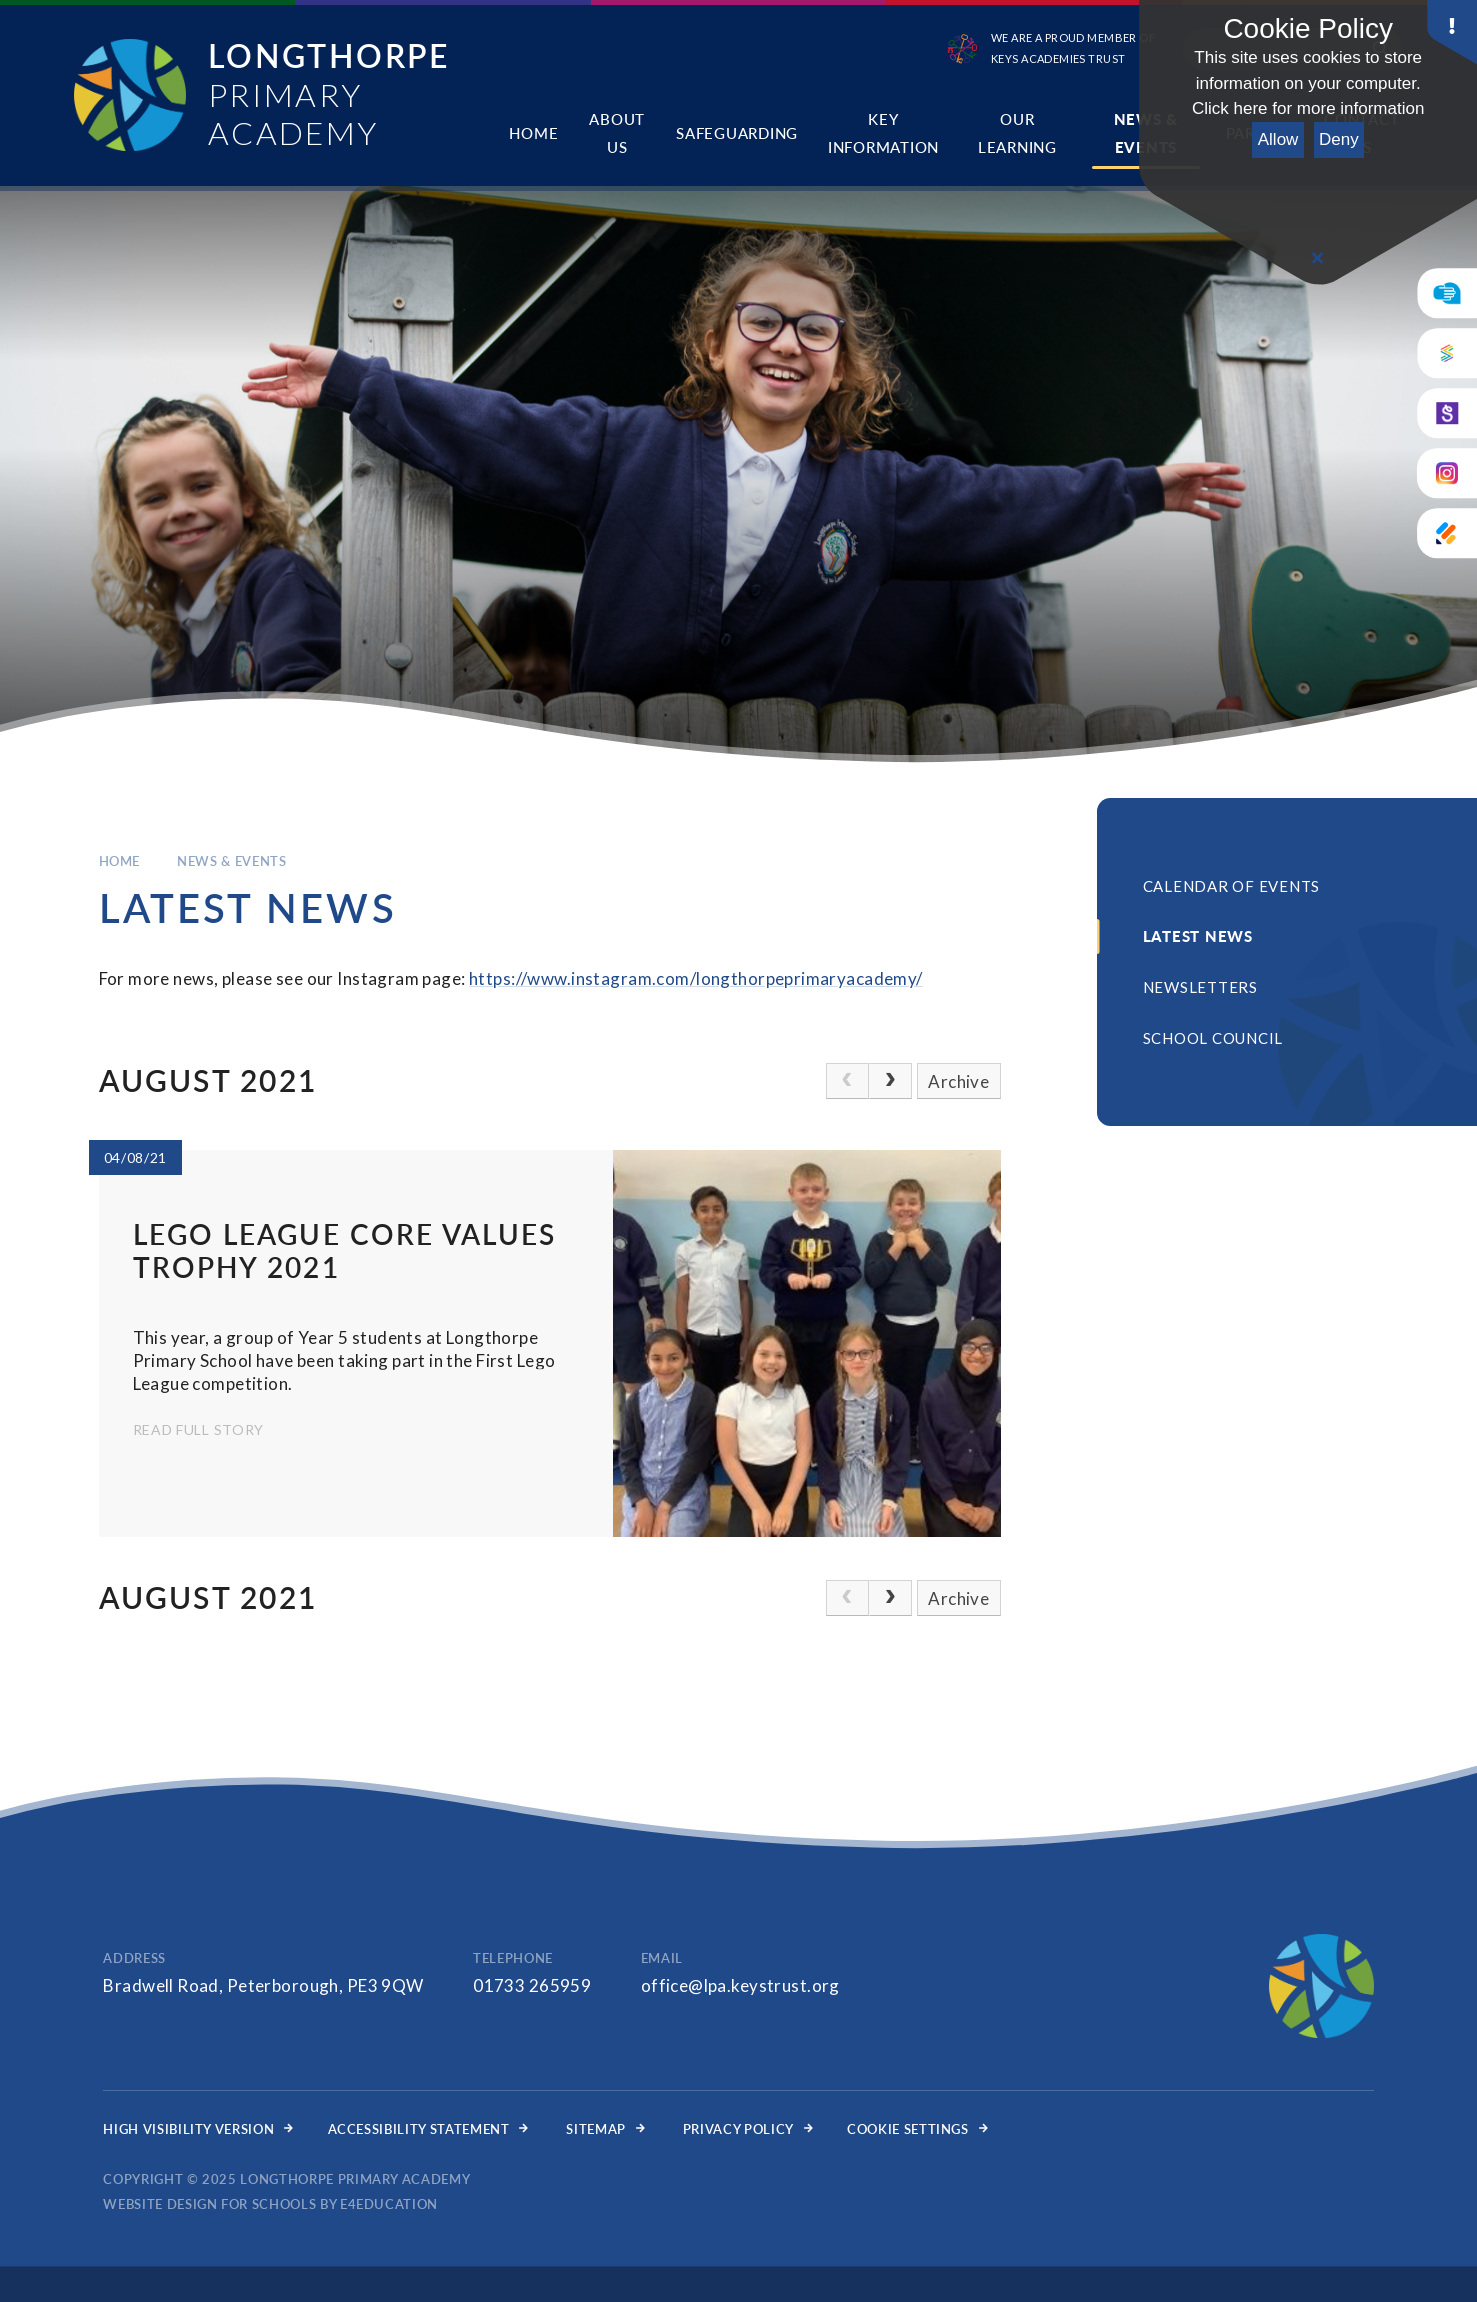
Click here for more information (1308, 108)
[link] (847, 1081)
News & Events (231, 861)
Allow (1278, 139)
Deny (1339, 139)
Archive (958, 1081)
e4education (389, 2204)
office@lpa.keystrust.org (740, 1985)
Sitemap (605, 2129)
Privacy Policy (748, 2129)
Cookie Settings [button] (917, 2129)
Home (120, 861)
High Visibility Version (198, 2129)
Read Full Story (199, 1429)
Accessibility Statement (428, 2129)
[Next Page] (890, 1081)
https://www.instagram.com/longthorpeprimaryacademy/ (696, 978)
